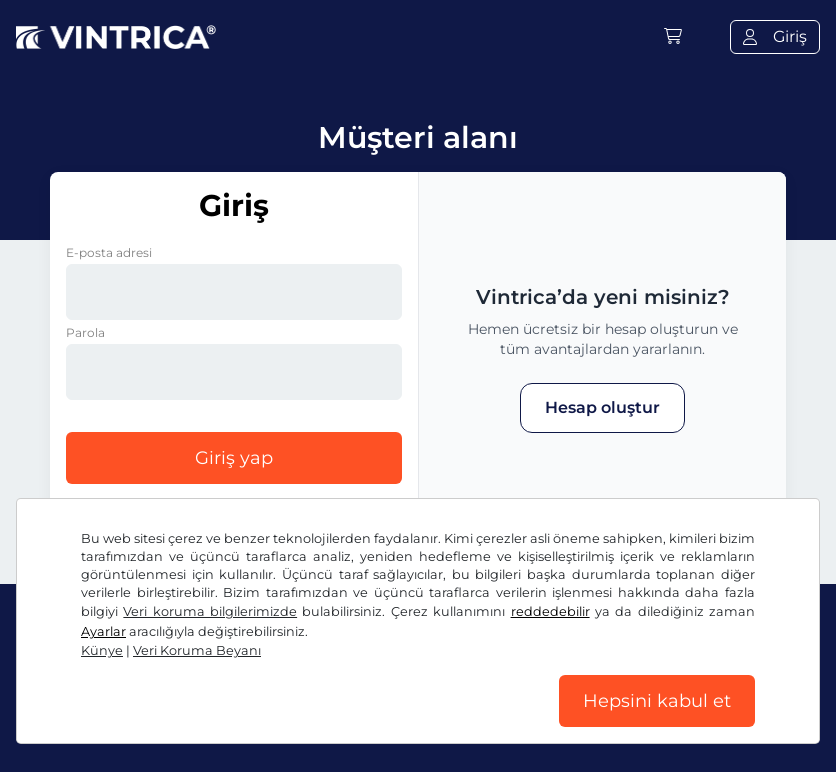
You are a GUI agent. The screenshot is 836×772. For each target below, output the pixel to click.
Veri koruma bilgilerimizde (210, 611)
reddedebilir (550, 611)
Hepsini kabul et (657, 701)
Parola (85, 332)
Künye (102, 650)
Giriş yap (234, 458)
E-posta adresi (109, 252)
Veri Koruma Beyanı (197, 650)
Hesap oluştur (602, 407)
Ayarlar (103, 631)
